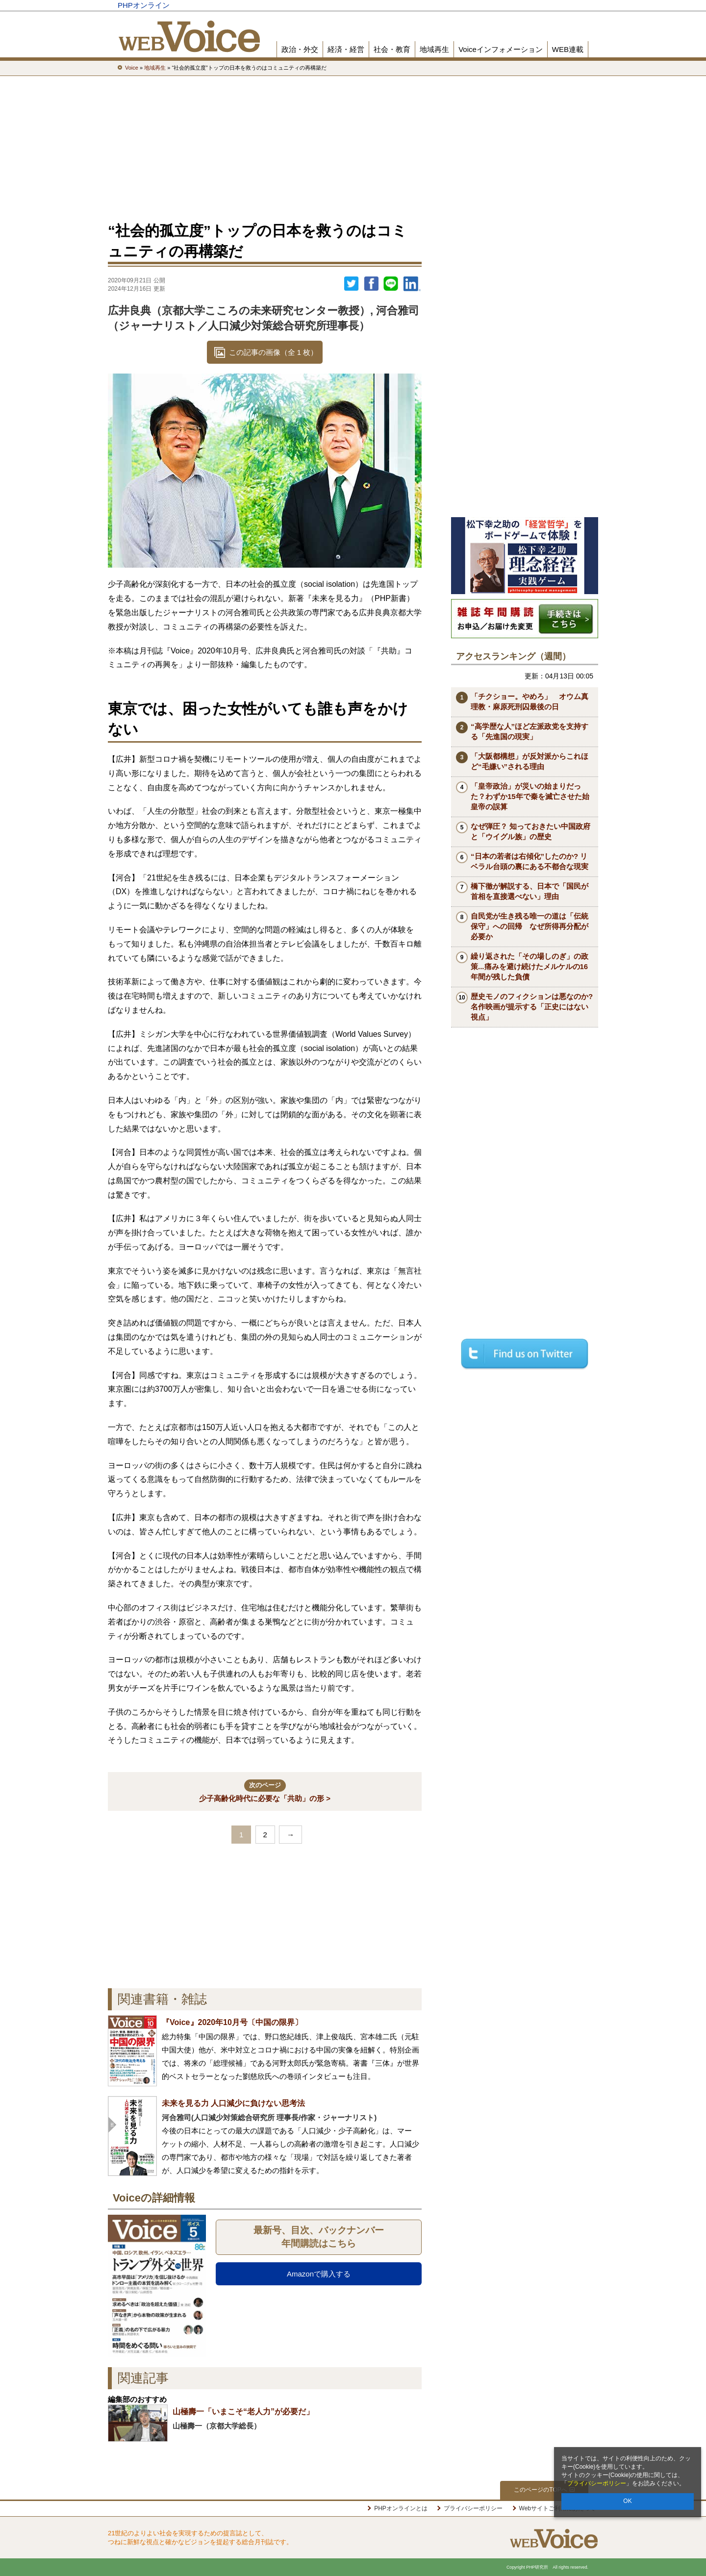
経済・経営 (346, 49)
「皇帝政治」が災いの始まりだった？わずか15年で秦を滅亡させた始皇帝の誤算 (530, 796)
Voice (447, 5)
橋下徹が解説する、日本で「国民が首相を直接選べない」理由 (529, 891)
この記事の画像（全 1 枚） (273, 352)
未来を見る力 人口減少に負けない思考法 (233, 2103)
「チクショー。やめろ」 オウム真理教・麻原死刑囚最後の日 (529, 701)
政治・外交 (299, 49)
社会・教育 (392, 49)
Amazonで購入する (319, 2274)
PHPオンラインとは (401, 2508)
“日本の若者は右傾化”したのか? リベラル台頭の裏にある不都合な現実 (529, 861)
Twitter (351, 283)
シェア (371, 283)
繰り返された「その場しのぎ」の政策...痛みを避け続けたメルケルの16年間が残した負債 (529, 966)
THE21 (481, 5)
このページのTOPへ (544, 2489)
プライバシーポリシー (596, 2483)
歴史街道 (516, 5)
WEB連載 (567, 49)
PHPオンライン (144, 5)
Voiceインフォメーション (500, 49)
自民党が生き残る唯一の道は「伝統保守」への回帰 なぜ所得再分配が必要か (529, 926)
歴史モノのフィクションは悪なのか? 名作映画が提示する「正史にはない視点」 (534, 1006)
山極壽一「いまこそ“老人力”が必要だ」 (243, 2411)
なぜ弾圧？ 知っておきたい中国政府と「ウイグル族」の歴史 (530, 831)
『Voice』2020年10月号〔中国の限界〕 (232, 2022)
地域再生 (434, 49)
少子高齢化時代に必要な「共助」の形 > (264, 1790)
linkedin (412, 283)
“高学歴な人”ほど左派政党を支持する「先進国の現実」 (529, 731)
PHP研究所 (561, 5)
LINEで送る (390, 283)
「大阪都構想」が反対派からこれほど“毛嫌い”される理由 (529, 761)
